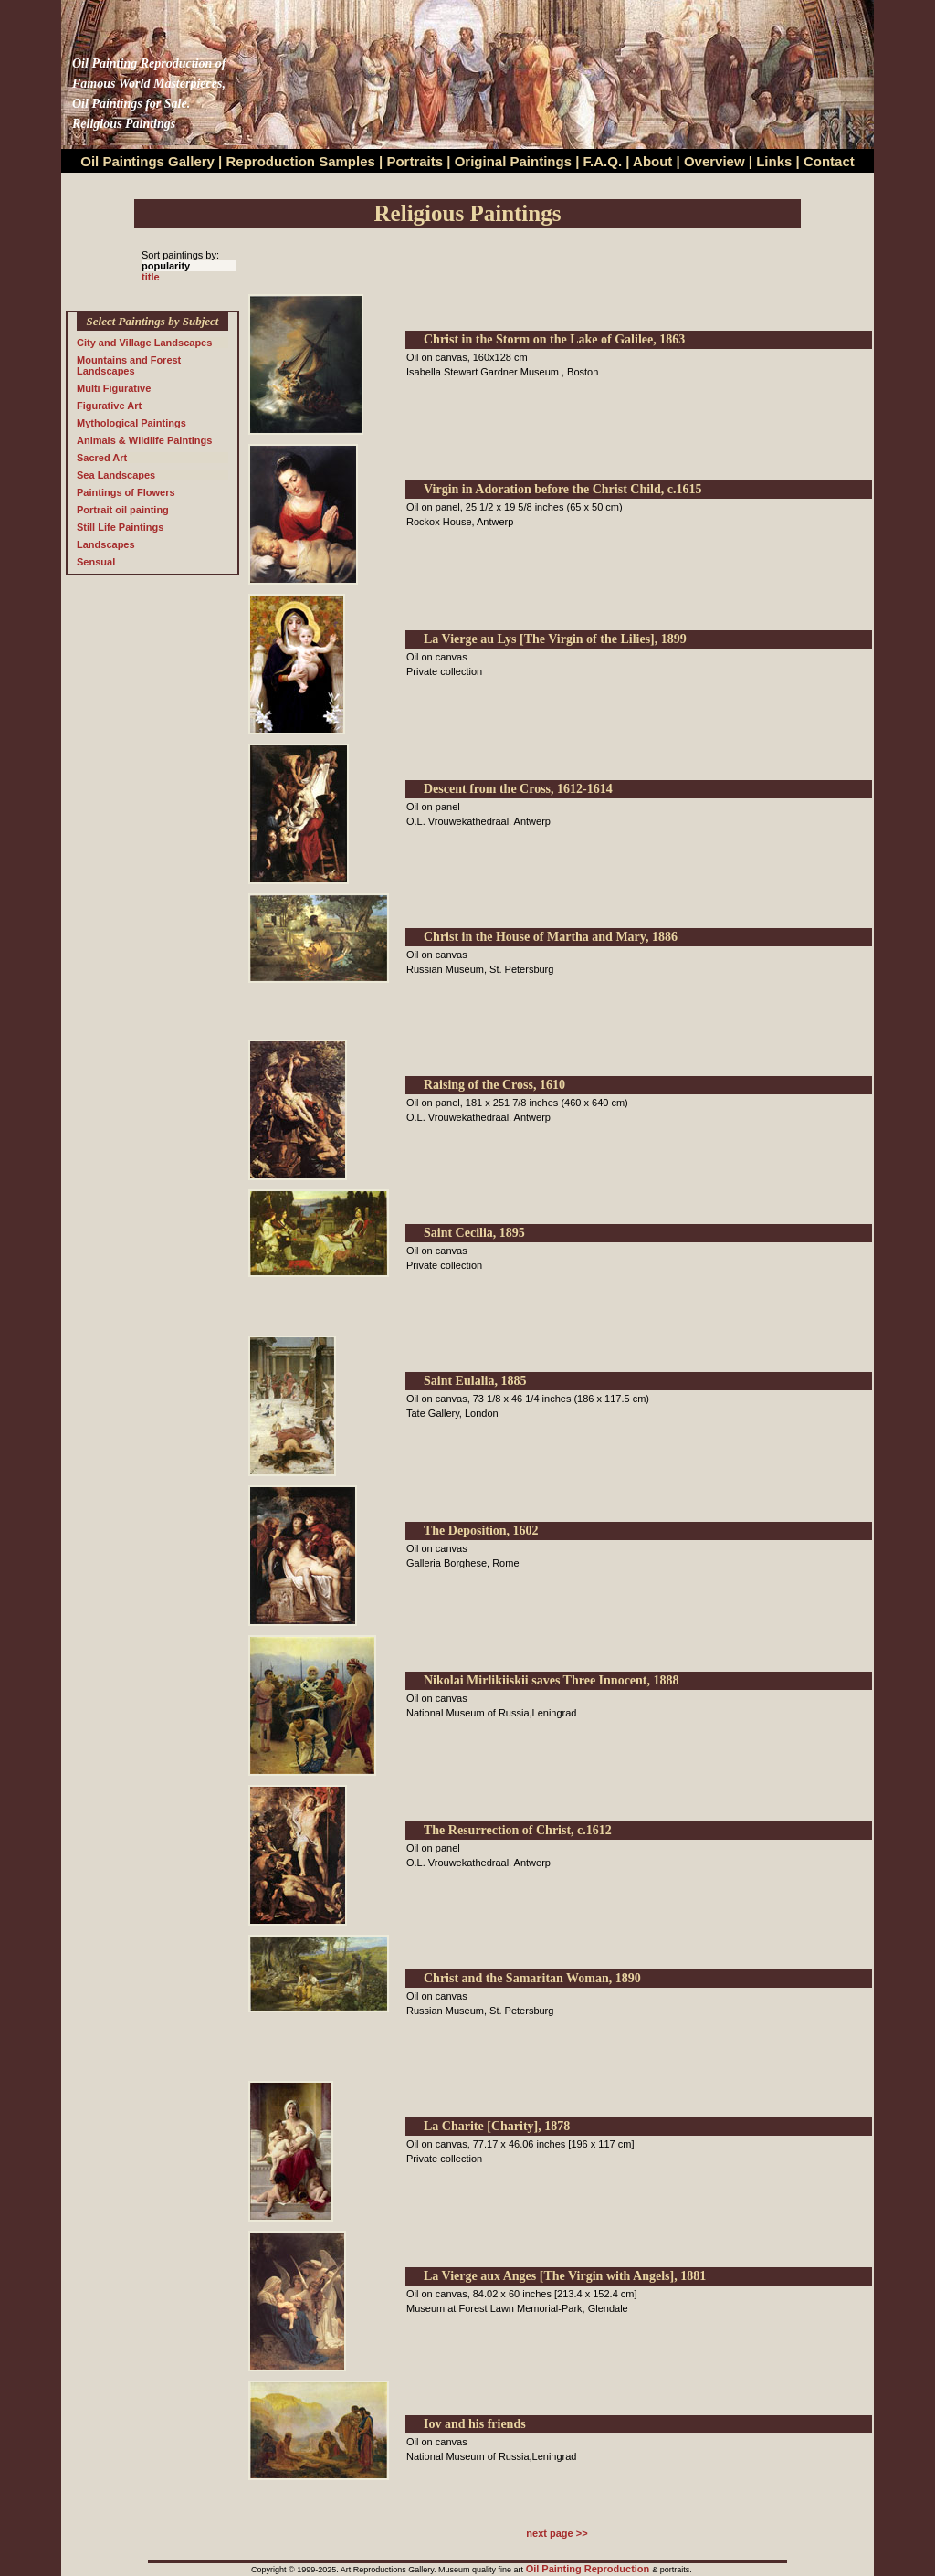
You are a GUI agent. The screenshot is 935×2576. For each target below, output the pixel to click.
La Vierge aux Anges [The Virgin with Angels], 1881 (565, 2276)
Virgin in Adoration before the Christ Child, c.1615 (563, 489)
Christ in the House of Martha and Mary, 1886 (551, 937)
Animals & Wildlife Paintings (144, 440)
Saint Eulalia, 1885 (475, 1381)
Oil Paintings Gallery (147, 161)
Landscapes (106, 544)
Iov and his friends (475, 2424)
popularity (166, 265)
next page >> (556, 2533)
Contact (829, 161)
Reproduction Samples (300, 161)
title (151, 276)
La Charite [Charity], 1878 (497, 2126)
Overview (714, 161)
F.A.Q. (603, 161)
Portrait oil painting (123, 509)
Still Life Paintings (120, 527)
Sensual (96, 561)
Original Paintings (513, 161)
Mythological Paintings (131, 422)
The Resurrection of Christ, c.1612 (518, 1830)
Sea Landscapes (116, 475)
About (652, 161)
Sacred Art (102, 457)
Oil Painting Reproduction (589, 2568)
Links (775, 161)
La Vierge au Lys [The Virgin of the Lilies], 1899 (555, 639)
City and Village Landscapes (144, 342)
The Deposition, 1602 (481, 1530)
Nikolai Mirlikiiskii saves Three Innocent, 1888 (551, 1680)
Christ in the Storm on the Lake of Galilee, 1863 (554, 339)
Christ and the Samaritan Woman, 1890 (532, 1978)
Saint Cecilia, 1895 (474, 1233)
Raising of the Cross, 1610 (494, 1085)
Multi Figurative (114, 388)
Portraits (414, 161)
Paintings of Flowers (126, 492)
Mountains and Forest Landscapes (129, 365)
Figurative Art (109, 405)
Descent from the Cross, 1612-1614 (518, 789)
